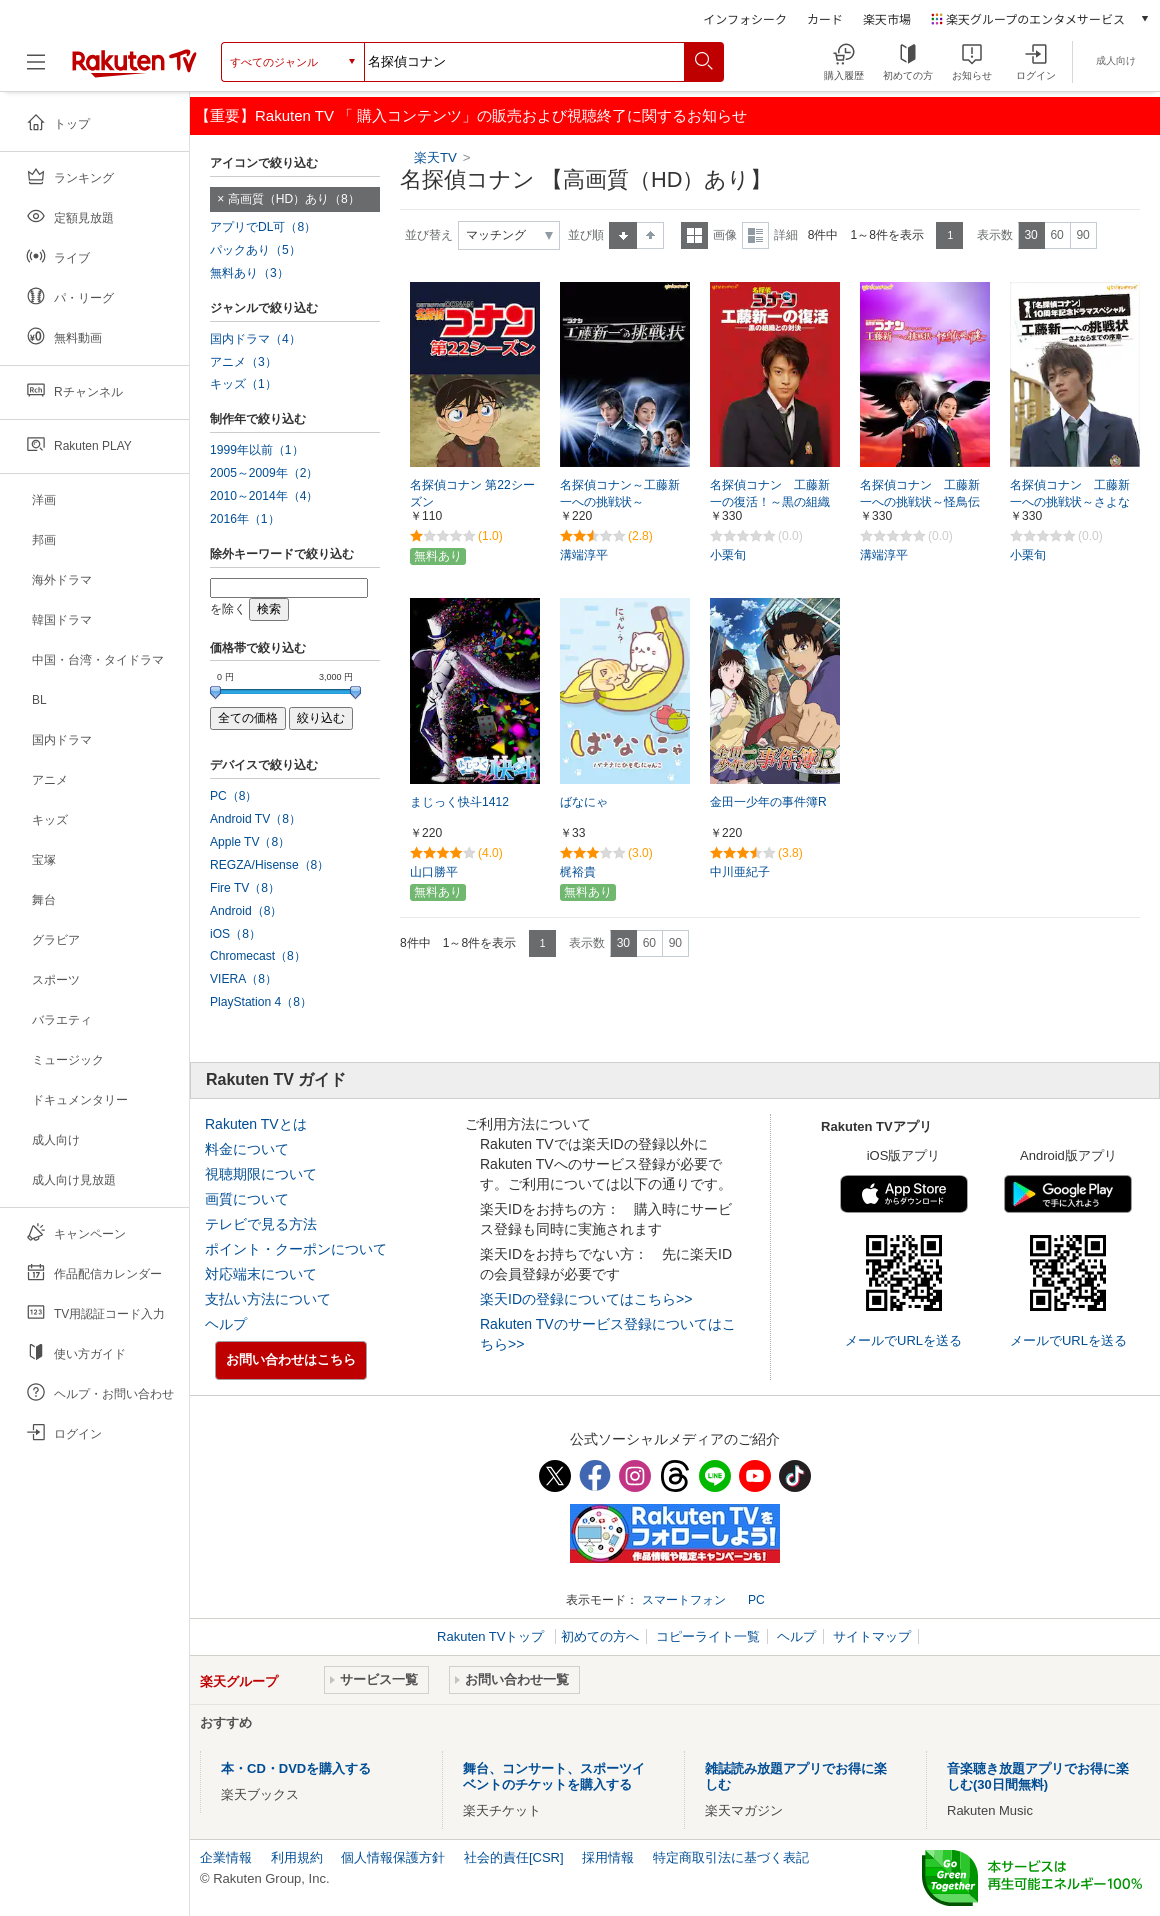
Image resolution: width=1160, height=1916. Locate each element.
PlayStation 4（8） (261, 1002)
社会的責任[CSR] (514, 1857)
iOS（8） (235, 934)
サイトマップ (872, 1636)
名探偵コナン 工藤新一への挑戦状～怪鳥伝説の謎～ (920, 502)
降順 (650, 235)
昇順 (623, 235)
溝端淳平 (584, 555)
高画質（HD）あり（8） (294, 199)
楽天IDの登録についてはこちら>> (586, 1299)
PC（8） (234, 796)
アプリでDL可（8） (263, 227)
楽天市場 (887, 18)
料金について (247, 1149)
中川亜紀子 (740, 872)
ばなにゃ (584, 802)
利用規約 (297, 1857)
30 (1030, 235)
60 (1056, 235)
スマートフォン (684, 1600)
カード (825, 18)
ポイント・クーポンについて (296, 1249)
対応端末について (261, 1274)
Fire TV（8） (245, 888)
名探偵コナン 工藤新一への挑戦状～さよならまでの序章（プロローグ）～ (1070, 503)
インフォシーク (745, 18)
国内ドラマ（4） (255, 339)
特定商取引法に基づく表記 (731, 1857)
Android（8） (246, 911)
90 (1082, 235)
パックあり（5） (255, 250)
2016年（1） (245, 519)
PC (756, 1600)
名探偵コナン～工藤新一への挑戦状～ (620, 493)
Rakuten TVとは (256, 1124)
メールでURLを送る (903, 1340)
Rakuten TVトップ (492, 1636)
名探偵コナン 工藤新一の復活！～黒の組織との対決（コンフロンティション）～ (770, 503)
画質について (247, 1199)
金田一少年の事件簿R (768, 802)
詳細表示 (755, 235)
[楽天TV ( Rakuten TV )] (134, 62)
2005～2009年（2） (264, 473)
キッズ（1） (243, 384)
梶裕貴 (578, 872)
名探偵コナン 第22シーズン (472, 493)
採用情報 (608, 1857)
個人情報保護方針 (393, 1857)
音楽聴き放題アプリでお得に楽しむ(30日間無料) (1038, 1776)
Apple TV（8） (250, 842)
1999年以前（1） (257, 450)
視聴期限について (261, 1174)
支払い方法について (268, 1299)
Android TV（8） (255, 819)
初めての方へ (600, 1636)
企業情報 (226, 1857)
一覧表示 (694, 235)
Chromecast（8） (258, 956)
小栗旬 (728, 555)
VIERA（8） (243, 979)
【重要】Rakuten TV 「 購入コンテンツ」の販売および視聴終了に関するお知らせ (471, 115)
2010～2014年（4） (264, 496)
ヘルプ (226, 1324)
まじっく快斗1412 (459, 802)
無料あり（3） (249, 273)
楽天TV (437, 157)
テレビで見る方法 (261, 1224)
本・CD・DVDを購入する (296, 1768)
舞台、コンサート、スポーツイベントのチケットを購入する (554, 1776)
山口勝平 (434, 872)
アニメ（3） (243, 362)
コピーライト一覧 (708, 1636)
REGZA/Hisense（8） (269, 865)
